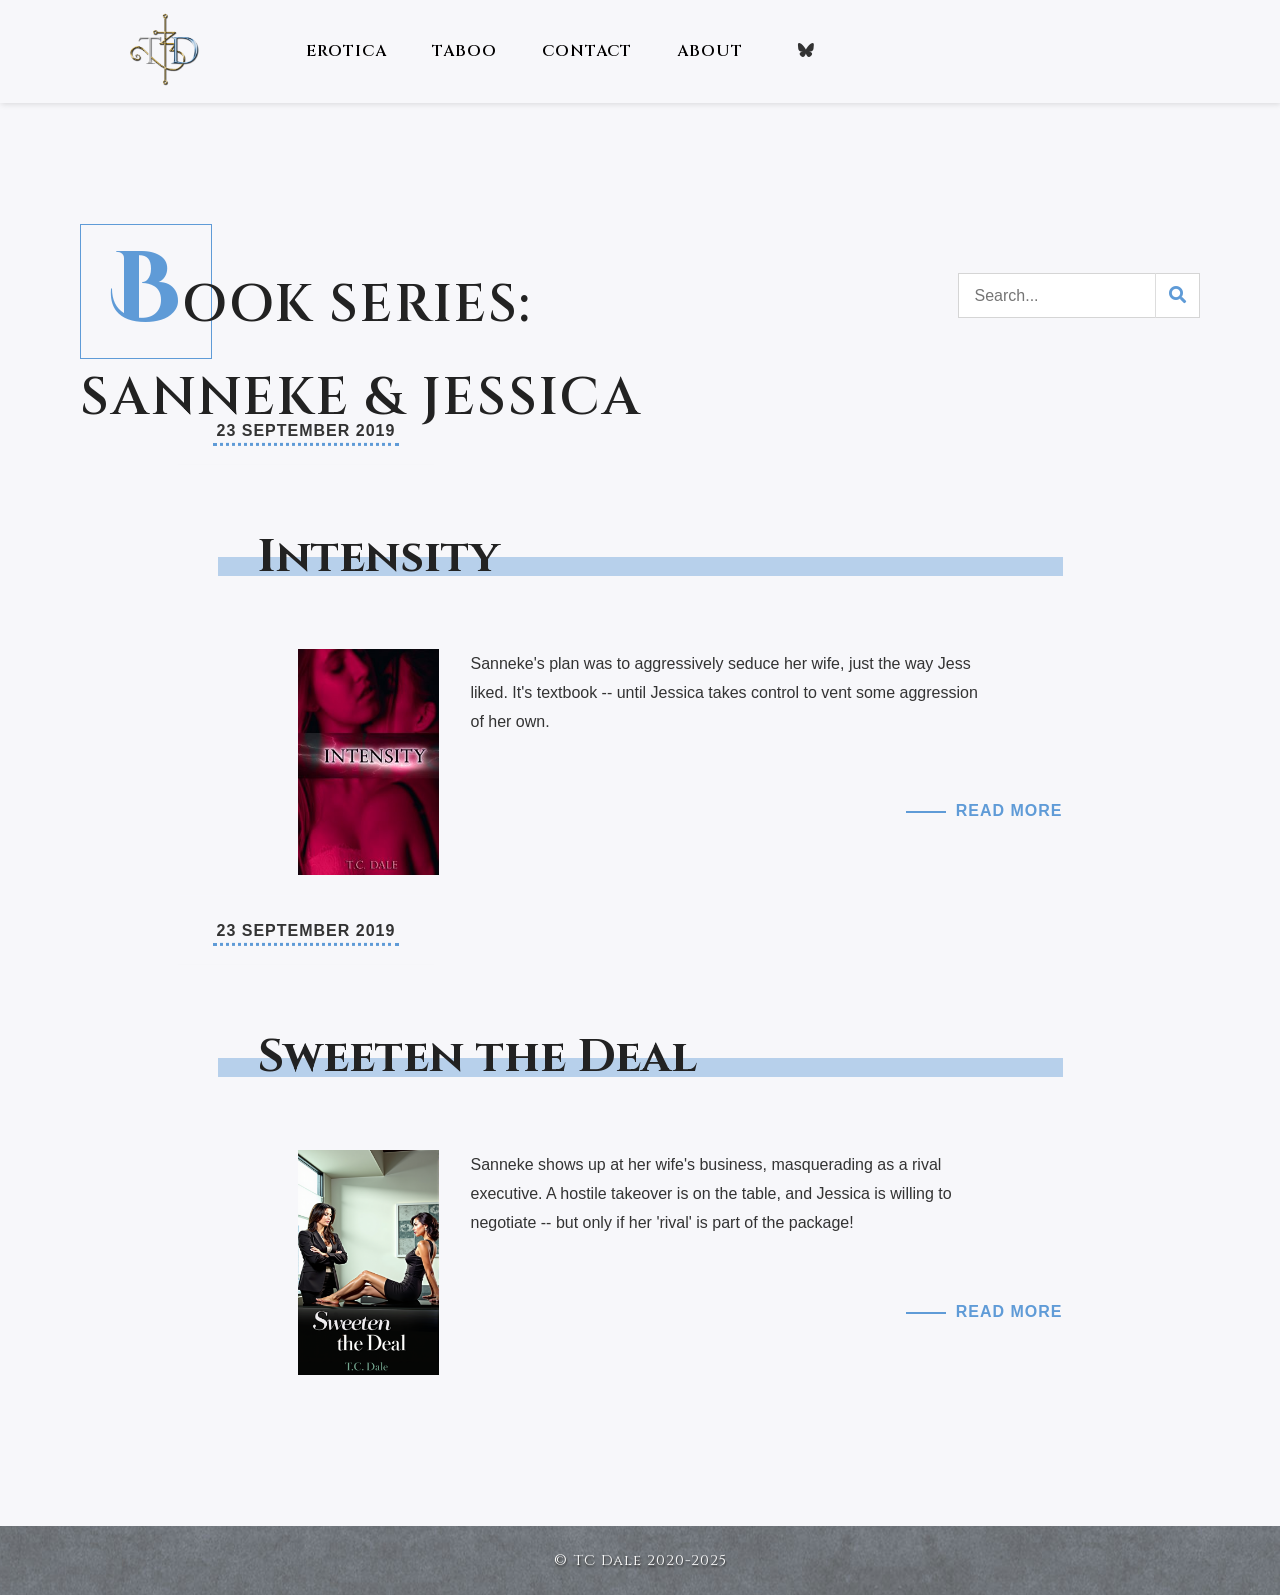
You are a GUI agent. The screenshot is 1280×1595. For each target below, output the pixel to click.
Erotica (346, 51)
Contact (587, 51)
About (710, 51)
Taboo (464, 51)
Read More (1009, 810)
